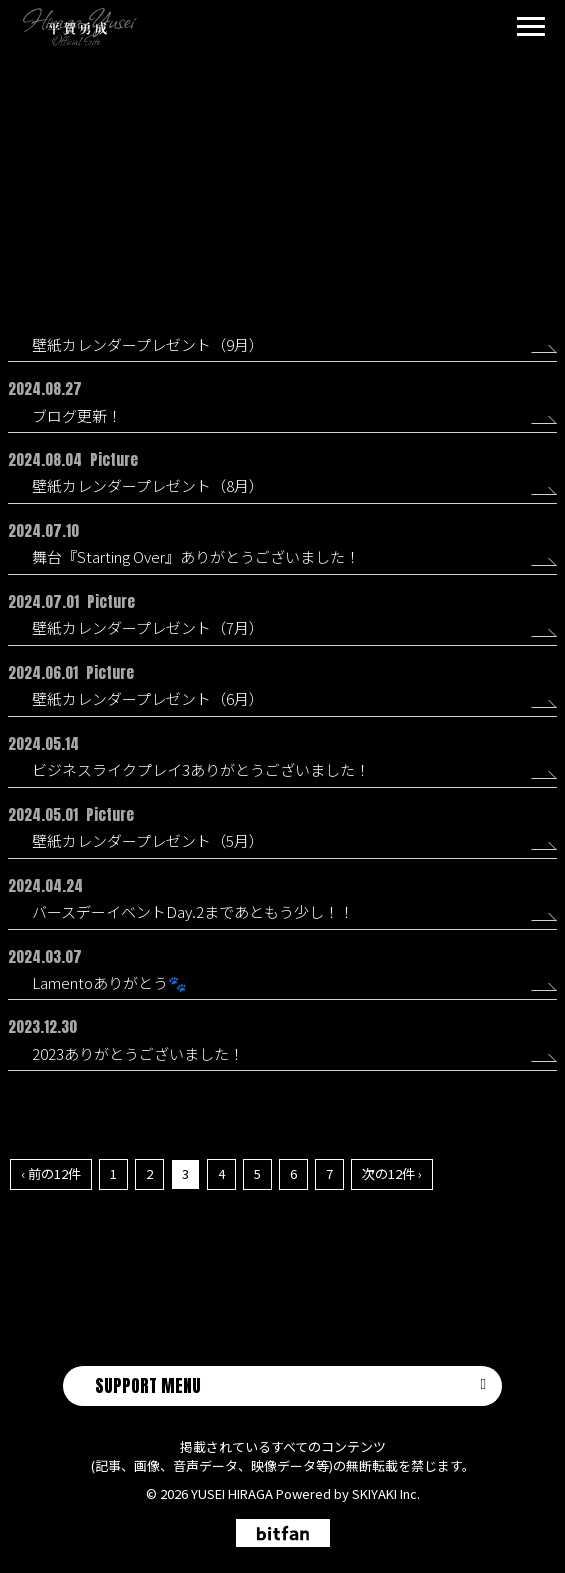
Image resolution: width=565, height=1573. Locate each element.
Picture (295, 200)
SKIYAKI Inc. (386, 1493)
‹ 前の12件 (51, 1173)
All (246, 200)
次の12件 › (392, 1173)
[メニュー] (531, 29)
